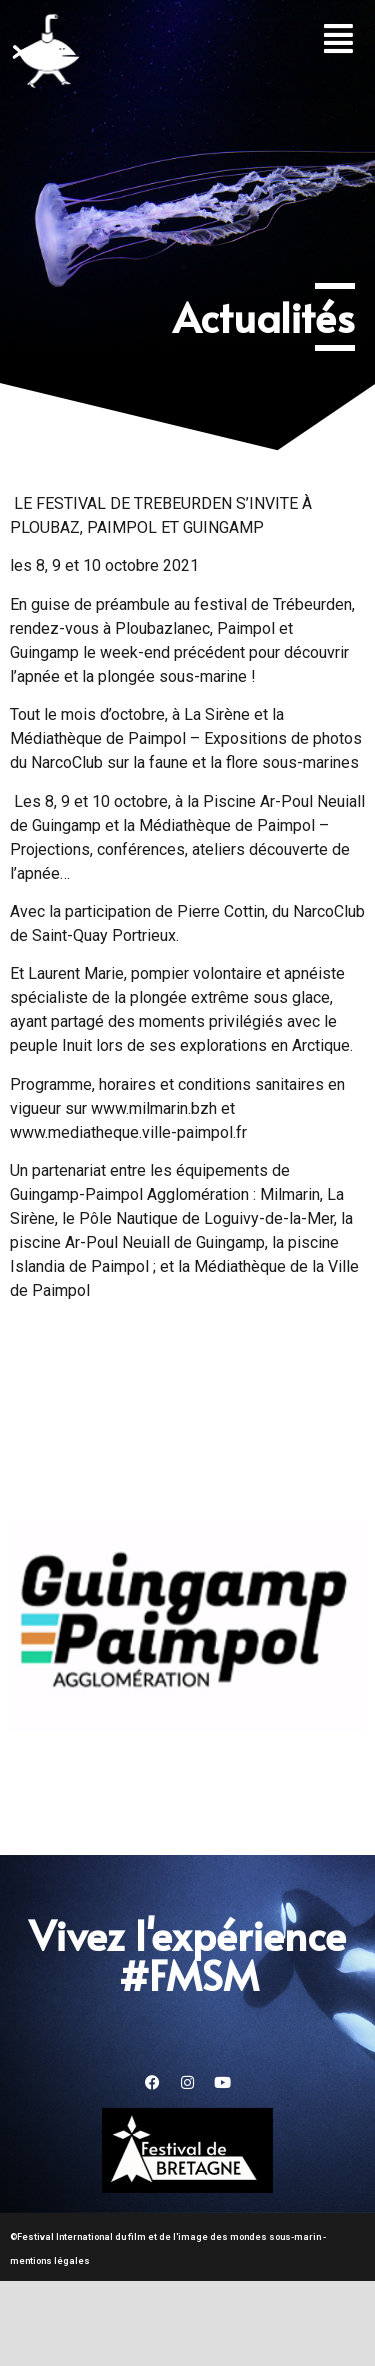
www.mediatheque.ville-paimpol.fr (128, 1132)
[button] (339, 38)
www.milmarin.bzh (154, 1108)
